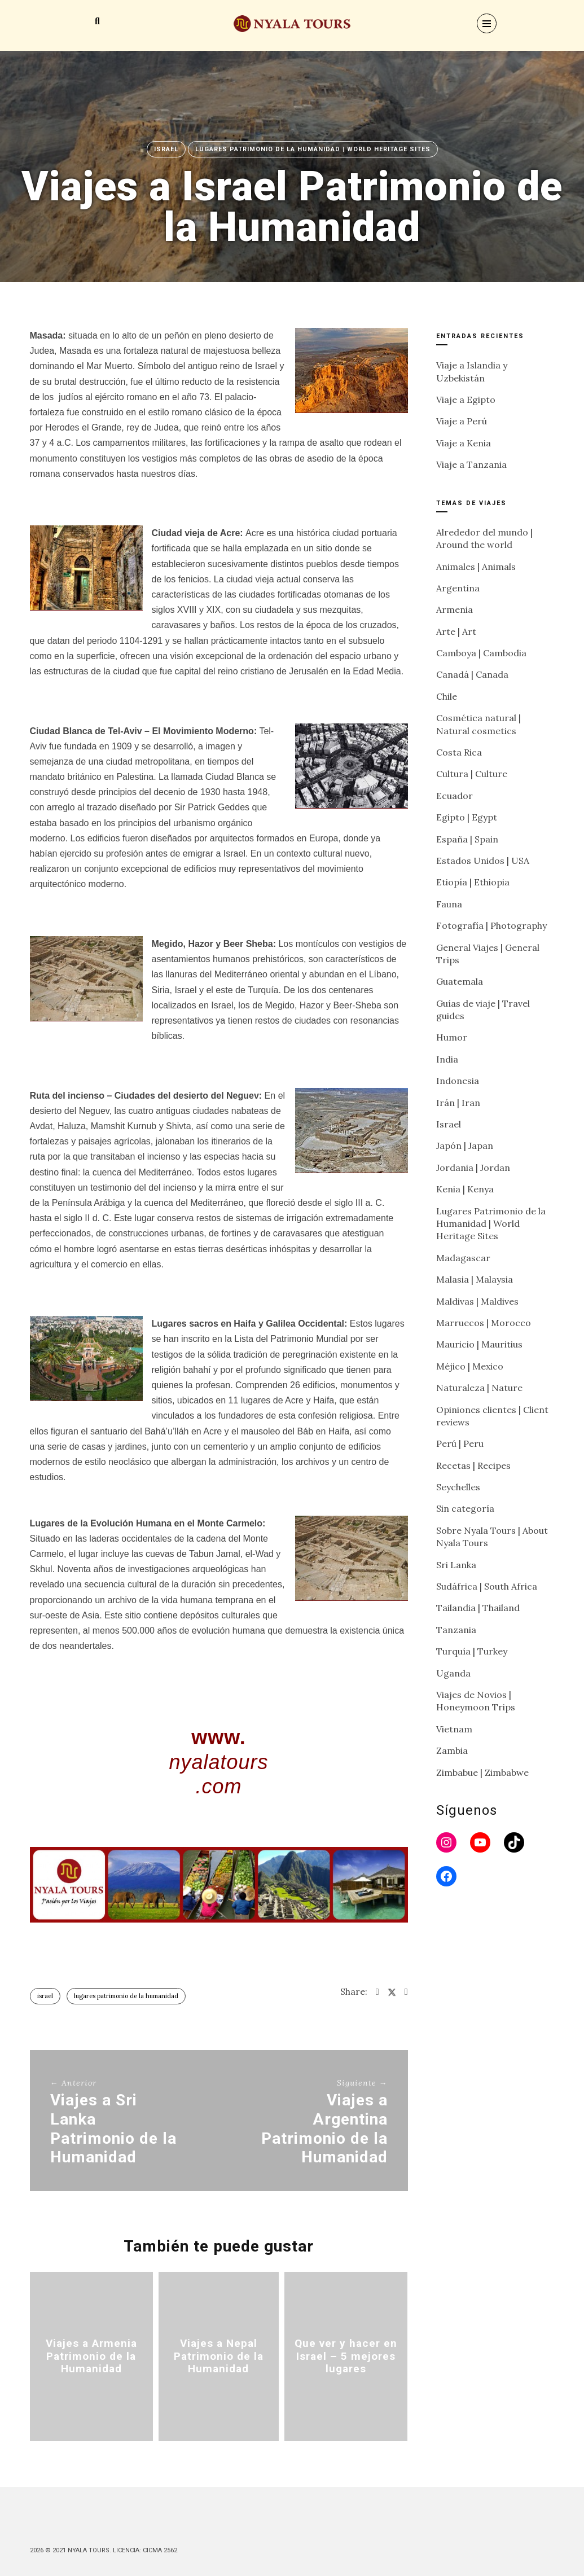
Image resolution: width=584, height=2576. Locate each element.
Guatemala (459, 981)
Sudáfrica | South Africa (486, 1586)
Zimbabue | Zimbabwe (482, 1772)
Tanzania (456, 1629)
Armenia (454, 609)
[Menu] (487, 23)
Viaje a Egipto (465, 399)
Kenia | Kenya (465, 1189)
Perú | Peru (460, 1443)
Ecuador (454, 795)
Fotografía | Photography (491, 925)
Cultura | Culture (471, 773)
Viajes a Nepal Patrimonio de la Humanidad (218, 2356)
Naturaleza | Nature (479, 1387)
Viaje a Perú (461, 421)
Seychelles (458, 1487)
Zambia (452, 1750)
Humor (451, 1037)
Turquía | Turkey (471, 1651)
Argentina (458, 588)
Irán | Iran (458, 1102)
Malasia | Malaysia (474, 1279)
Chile (446, 696)
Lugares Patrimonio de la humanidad (126, 1996)
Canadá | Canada (472, 674)
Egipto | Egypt (466, 817)
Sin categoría (465, 1508)
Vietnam (454, 1729)
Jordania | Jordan (473, 1167)
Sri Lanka (456, 1564)
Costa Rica (459, 752)
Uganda (453, 1673)
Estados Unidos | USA (482, 860)
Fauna (449, 904)
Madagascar (463, 1257)
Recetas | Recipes (473, 1465)
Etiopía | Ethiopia (473, 882)
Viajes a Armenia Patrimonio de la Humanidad (91, 2356)
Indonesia (457, 1080)
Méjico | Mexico (469, 1366)
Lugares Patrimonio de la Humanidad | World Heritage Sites (313, 149)
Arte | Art (456, 631)
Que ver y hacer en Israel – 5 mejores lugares (346, 2356)
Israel (166, 149)
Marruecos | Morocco (483, 1322)
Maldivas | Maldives (477, 1301)
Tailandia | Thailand (478, 1607)
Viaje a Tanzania (471, 464)
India (447, 1059)
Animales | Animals (476, 566)
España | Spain (467, 839)
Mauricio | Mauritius (479, 1344)
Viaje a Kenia (463, 443)
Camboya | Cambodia (481, 653)
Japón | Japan (464, 1145)
